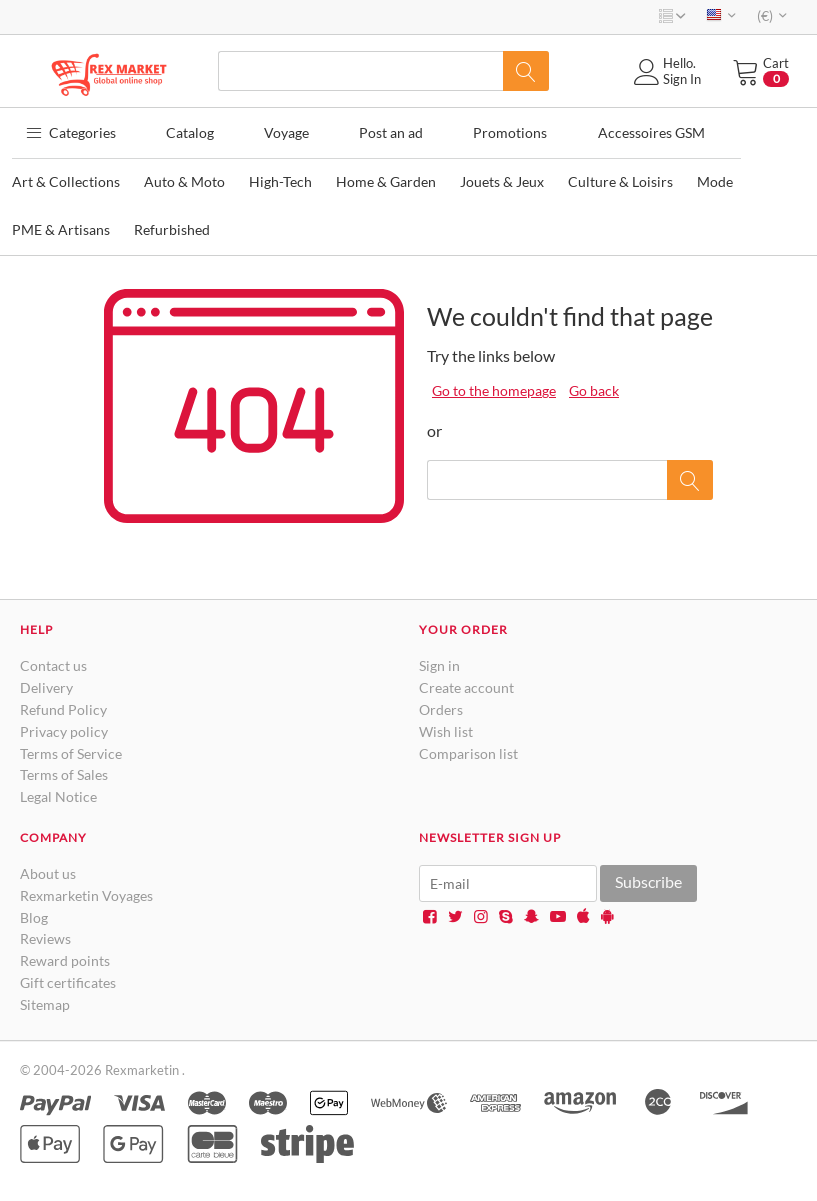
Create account (466, 682)
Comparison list (468, 748)
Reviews (45, 934)
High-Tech (280, 177)
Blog (34, 912)
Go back (594, 386)
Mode (715, 177)
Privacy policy (64, 726)
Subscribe (648, 876)
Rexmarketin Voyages (86, 890)
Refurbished (172, 225)
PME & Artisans (61, 225)
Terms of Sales (64, 770)
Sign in (439, 661)
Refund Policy (63, 704)
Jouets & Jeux (502, 177)
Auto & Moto (184, 177)
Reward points (65, 955)
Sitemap (45, 999)
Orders (441, 704)
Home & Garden (386, 177)
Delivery (46, 682)
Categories (65, 129)
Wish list (446, 726)
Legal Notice (58, 791)
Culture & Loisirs (620, 177)
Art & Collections (66, 177)
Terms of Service (71, 748)
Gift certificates (68, 977)
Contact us (53, 661)
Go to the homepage (494, 386)
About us (48, 868)
